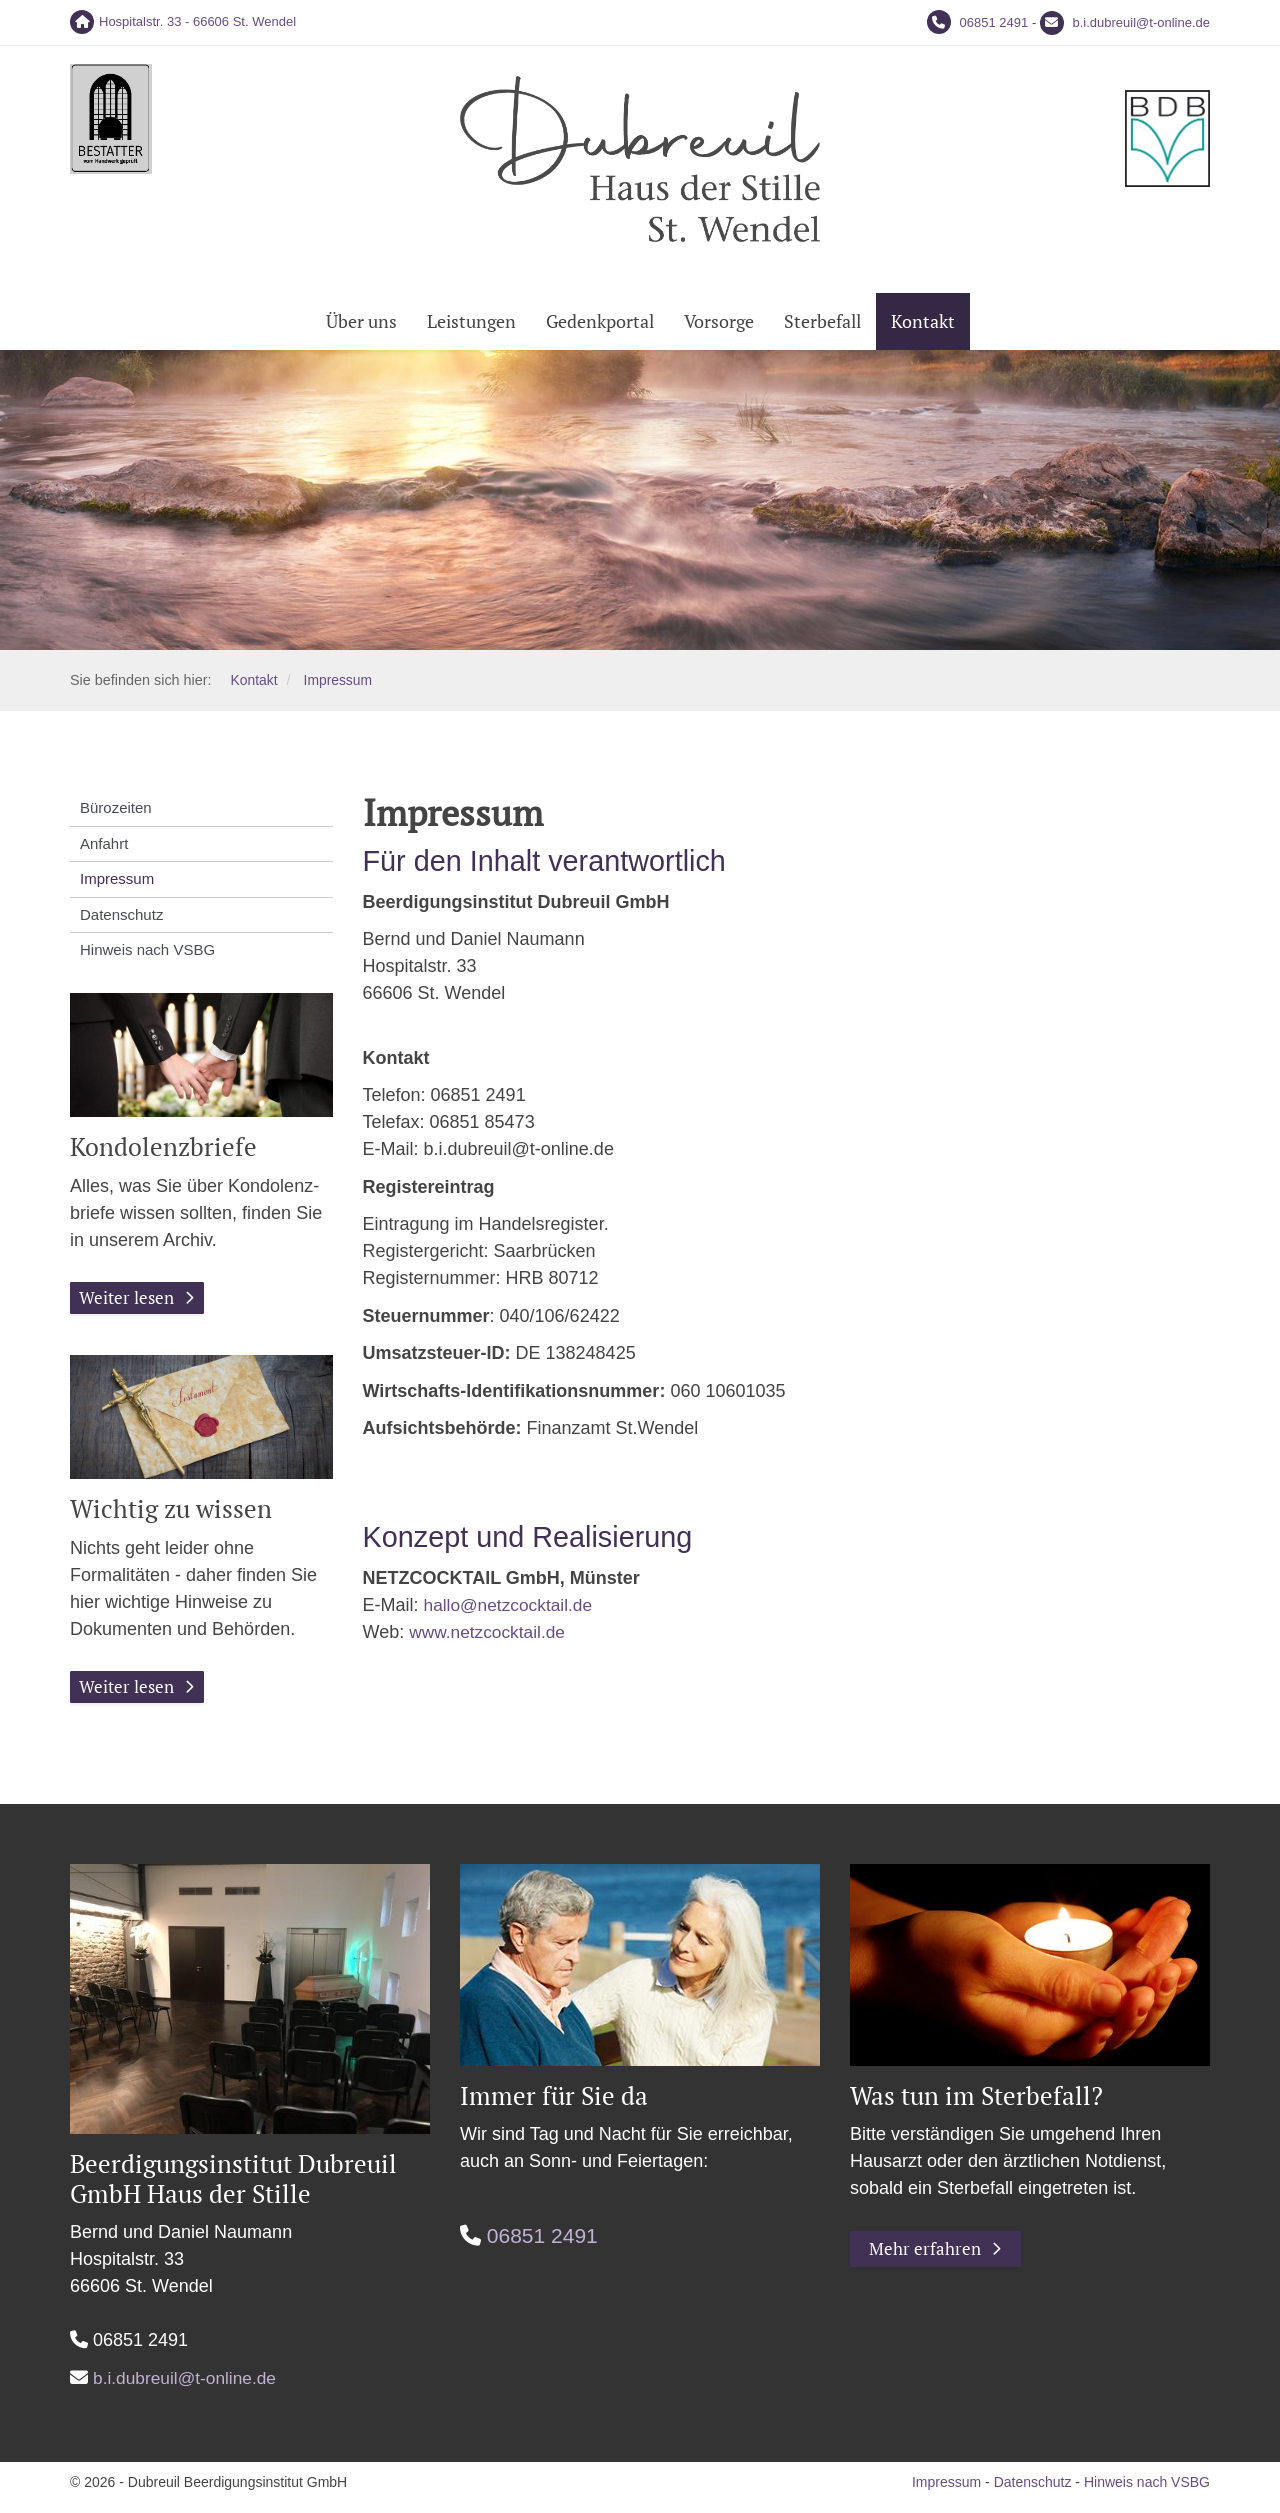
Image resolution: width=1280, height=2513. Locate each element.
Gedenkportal (600, 328)
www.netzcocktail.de (490, 1639)
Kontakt (923, 328)
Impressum (340, 687)
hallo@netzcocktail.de (511, 1612)
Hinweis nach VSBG (147, 956)
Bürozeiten (116, 814)
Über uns (361, 328)
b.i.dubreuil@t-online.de (1141, 22)
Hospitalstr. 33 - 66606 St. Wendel (197, 21)
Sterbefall (822, 328)
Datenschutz (121, 921)
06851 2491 (994, 22)
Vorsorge (719, 328)
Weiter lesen (128, 1305)
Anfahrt (104, 850)
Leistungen (471, 328)
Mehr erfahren (927, 2258)
